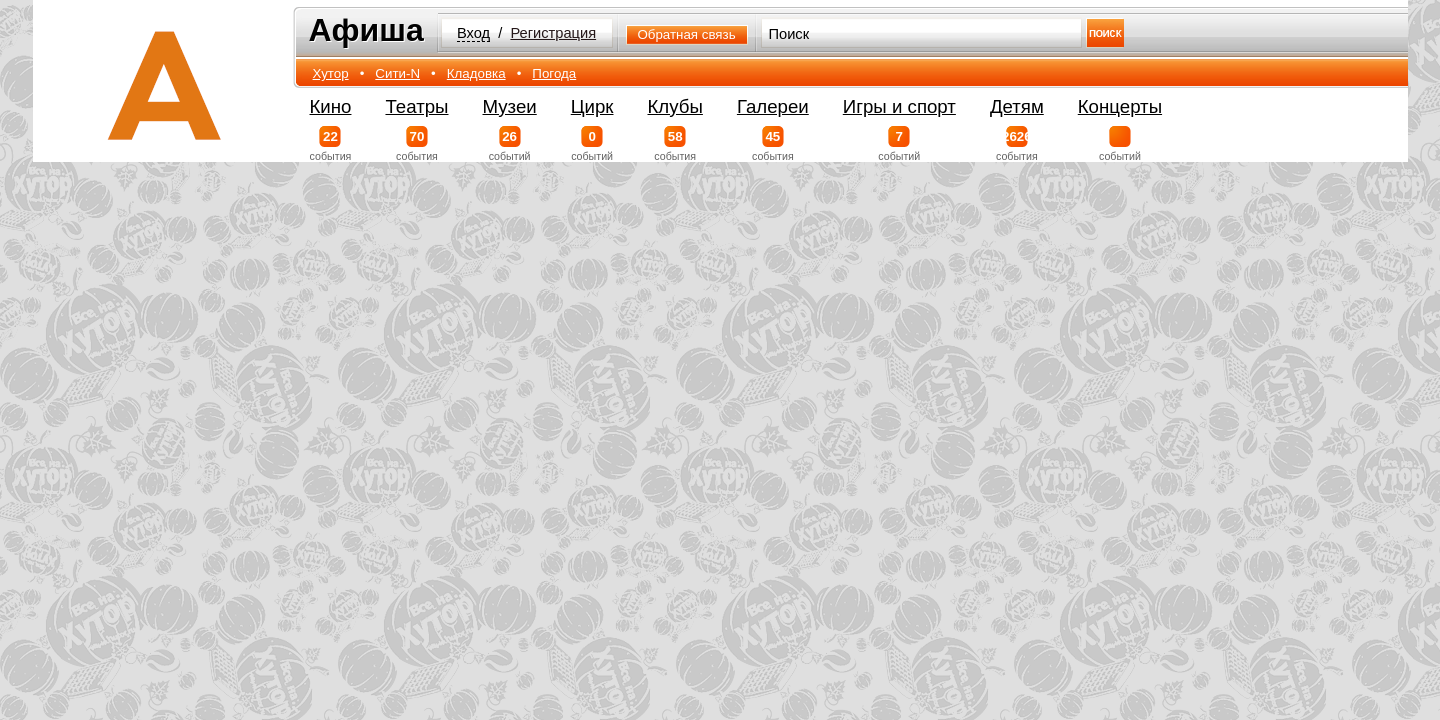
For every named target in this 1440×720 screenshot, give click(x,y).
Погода (554, 73)
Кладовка (476, 73)
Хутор (331, 73)
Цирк (592, 106)
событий (510, 144)
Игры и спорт (899, 106)
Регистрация (553, 33)
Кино (331, 106)
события (331, 144)
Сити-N (397, 73)
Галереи (773, 106)
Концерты (1120, 106)
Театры (416, 106)
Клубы (675, 106)
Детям (1017, 106)
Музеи (510, 106)
